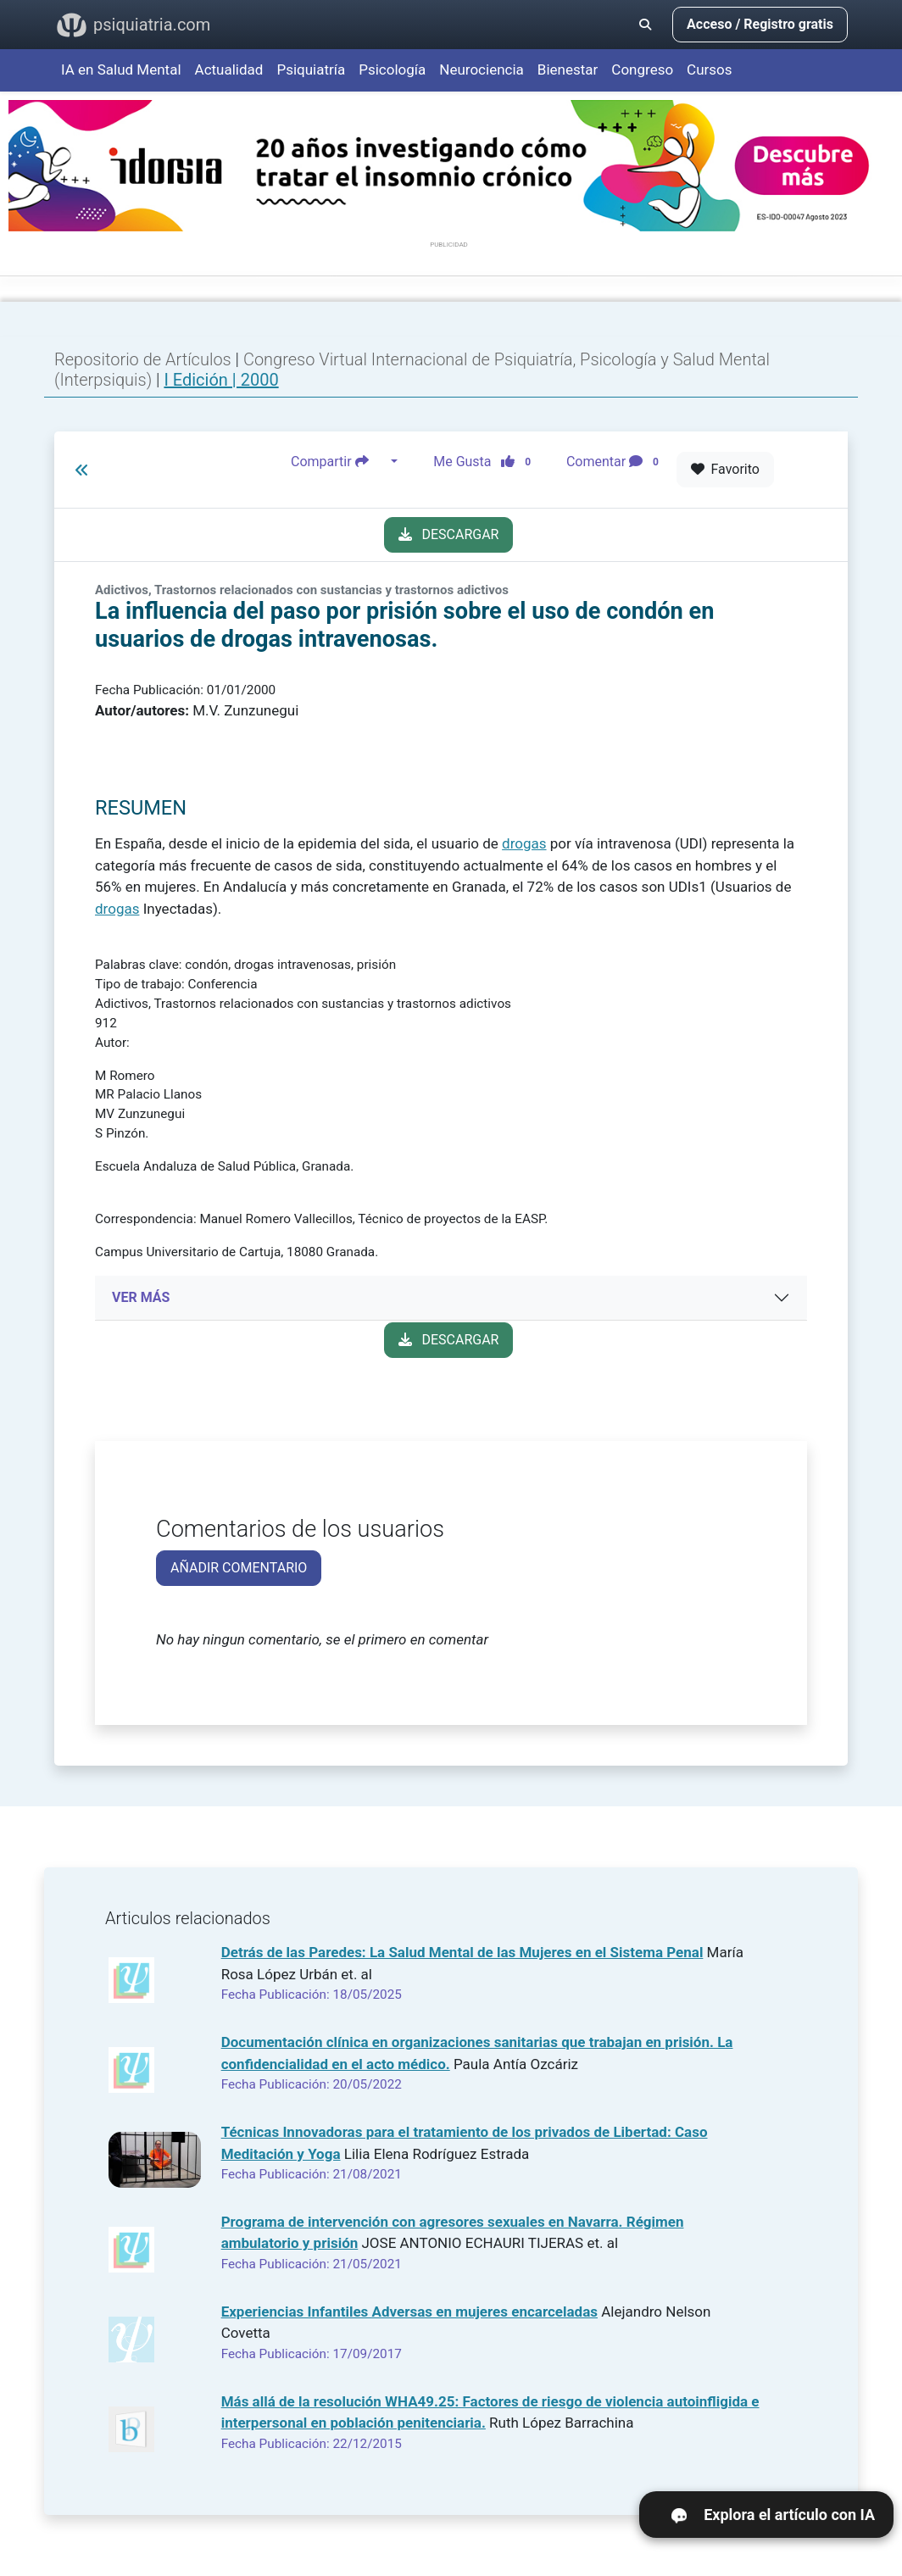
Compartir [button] (339, 461)
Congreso (642, 69)
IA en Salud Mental (121, 69)
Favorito (725, 469)
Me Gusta (487, 461)
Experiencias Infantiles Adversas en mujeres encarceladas (409, 2311)
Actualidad (229, 69)
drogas (524, 843)
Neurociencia (481, 69)
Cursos (709, 69)
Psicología (392, 69)
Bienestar (568, 69)
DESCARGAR (448, 534)
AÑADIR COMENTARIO (238, 1568)
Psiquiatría (310, 69)
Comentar (615, 461)
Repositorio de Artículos (142, 359)
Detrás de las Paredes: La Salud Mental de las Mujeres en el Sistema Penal (462, 1952)
